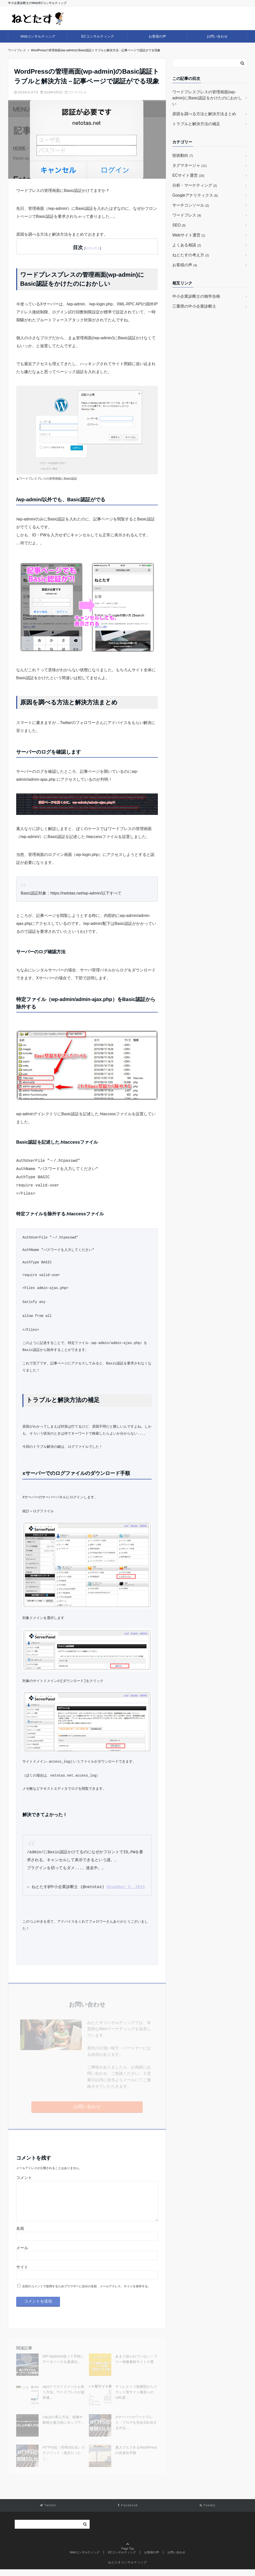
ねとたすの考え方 (190, 255)
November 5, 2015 (126, 1886)
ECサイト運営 (188, 175)
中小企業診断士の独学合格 (196, 296)
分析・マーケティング (194, 185)
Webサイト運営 (188, 235)
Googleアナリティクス (195, 195)
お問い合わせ (217, 36)
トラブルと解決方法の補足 (196, 124)
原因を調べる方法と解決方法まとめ (204, 114)
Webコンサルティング (38, 36)
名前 (20, 2235)
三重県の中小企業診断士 (194, 306)
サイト (22, 2274)
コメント (24, 2176)
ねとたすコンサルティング (127, 2569)
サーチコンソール (190, 205)
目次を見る (92, 248)
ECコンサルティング (97, 36)
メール (22, 2254)
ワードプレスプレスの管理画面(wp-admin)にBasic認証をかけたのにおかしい (207, 98)
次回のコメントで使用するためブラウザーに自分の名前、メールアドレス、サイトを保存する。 (86, 2293)
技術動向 (182, 155)
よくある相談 (186, 245)
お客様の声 (157, 36)
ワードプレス (78, 92)
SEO (179, 225)
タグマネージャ (189, 165)
